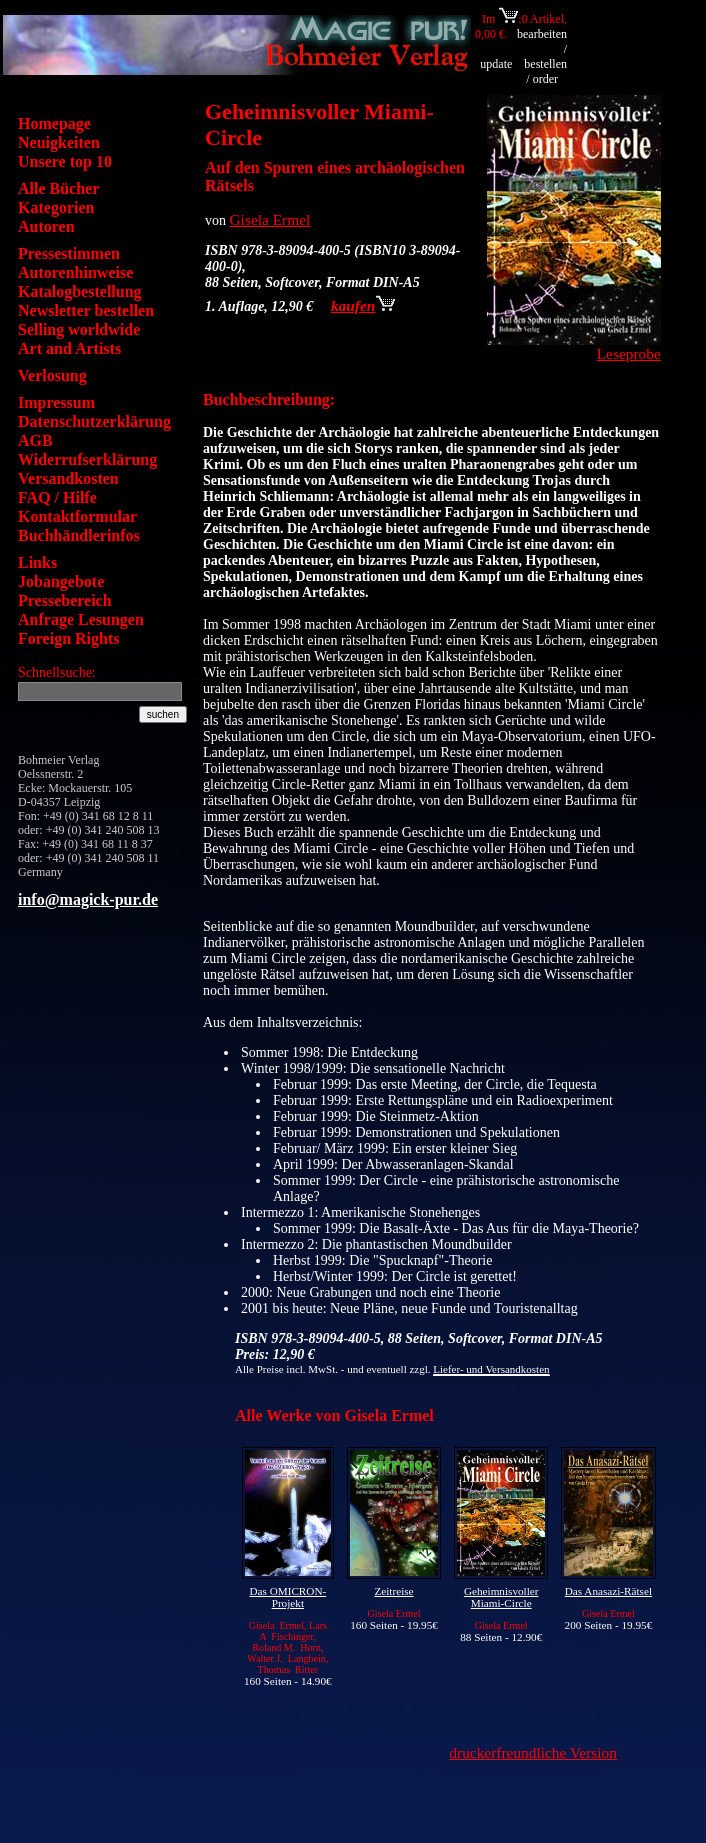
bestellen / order (545, 71)
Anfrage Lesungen (81, 619)
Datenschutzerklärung (94, 421)
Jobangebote (61, 581)
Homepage (54, 123)
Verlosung (52, 375)
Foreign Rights (68, 638)
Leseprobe (629, 353)
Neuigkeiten (59, 142)
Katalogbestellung (80, 291)
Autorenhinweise (75, 272)
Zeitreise (393, 1591)
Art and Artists (69, 348)
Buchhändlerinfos (79, 535)
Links (37, 562)
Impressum (56, 402)
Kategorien (56, 207)
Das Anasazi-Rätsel (608, 1591)
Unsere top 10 (65, 161)
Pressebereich (65, 600)
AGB (35, 440)
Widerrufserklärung (87, 459)
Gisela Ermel (270, 219)
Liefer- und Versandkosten (491, 1369)
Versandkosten (68, 478)
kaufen (363, 305)
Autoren (46, 226)
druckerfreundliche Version (533, 1752)
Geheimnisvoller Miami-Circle (501, 1597)
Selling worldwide (79, 329)
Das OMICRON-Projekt (287, 1597)
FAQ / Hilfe (57, 497)
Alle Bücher (58, 188)
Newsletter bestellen (86, 310)
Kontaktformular (77, 516)
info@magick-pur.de (88, 899)
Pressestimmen (69, 253)
